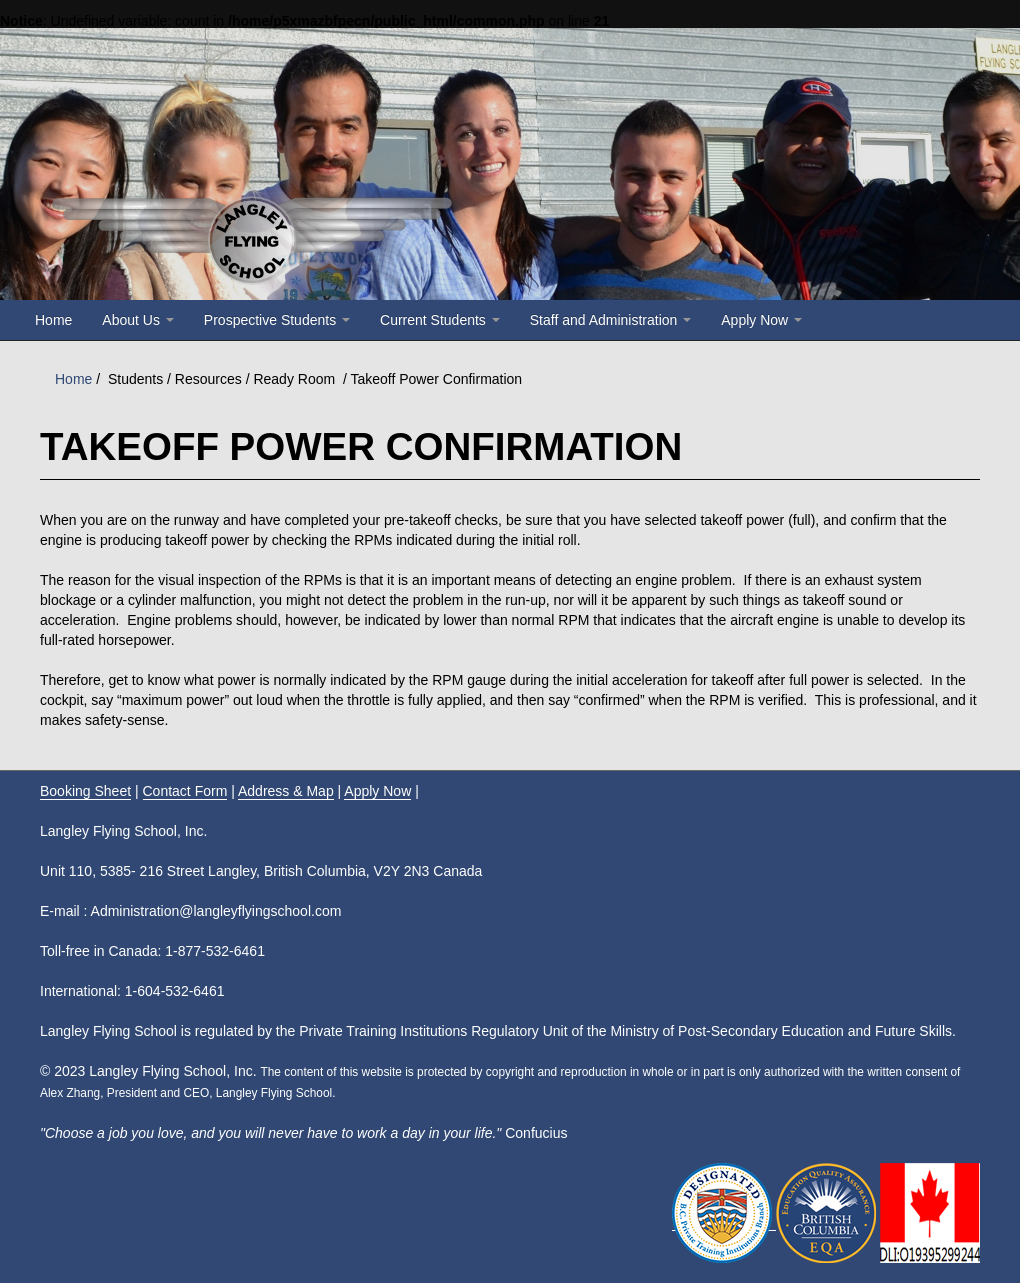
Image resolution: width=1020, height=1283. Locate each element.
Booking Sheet (85, 791)
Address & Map (286, 791)
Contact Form (185, 791)
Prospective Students (277, 320)
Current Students (440, 320)
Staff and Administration (611, 320)
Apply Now (761, 320)
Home (53, 320)
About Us (137, 320)
